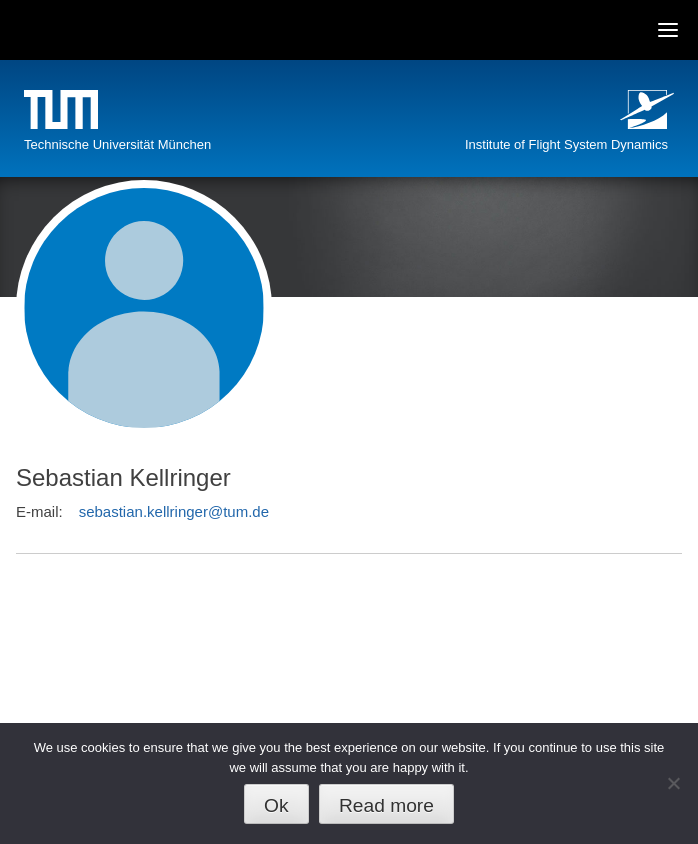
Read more (386, 805)
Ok (276, 805)
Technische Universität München (117, 144)
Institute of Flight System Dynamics (566, 144)
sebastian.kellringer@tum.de (174, 511)
